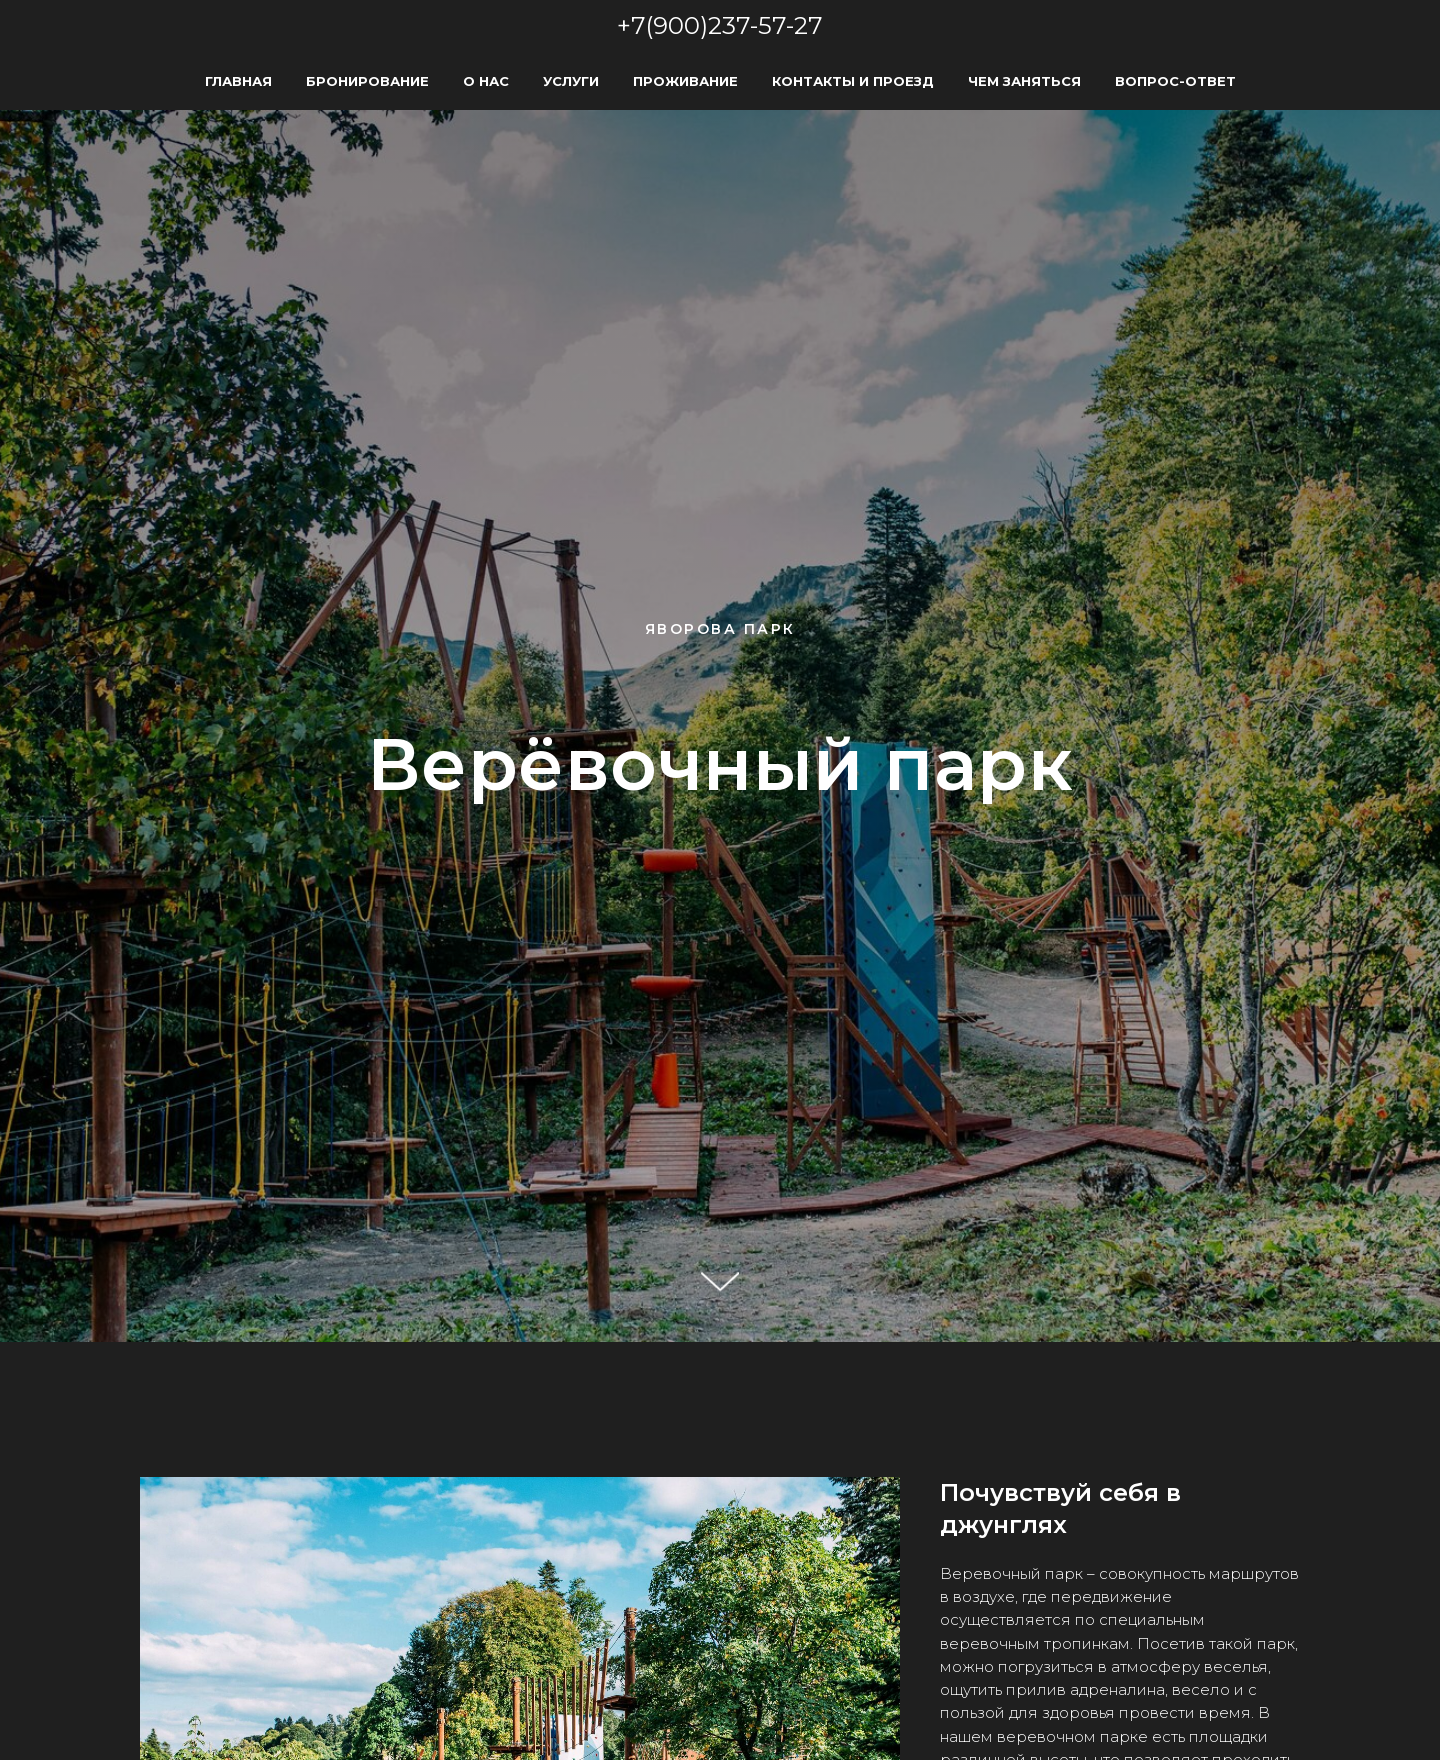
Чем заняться (1024, 81)
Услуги (571, 81)
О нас (486, 81)
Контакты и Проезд (853, 81)
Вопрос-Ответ (1175, 81)
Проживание (685, 81)
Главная (238, 81)
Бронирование (367, 81)
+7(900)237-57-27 (720, 25)
